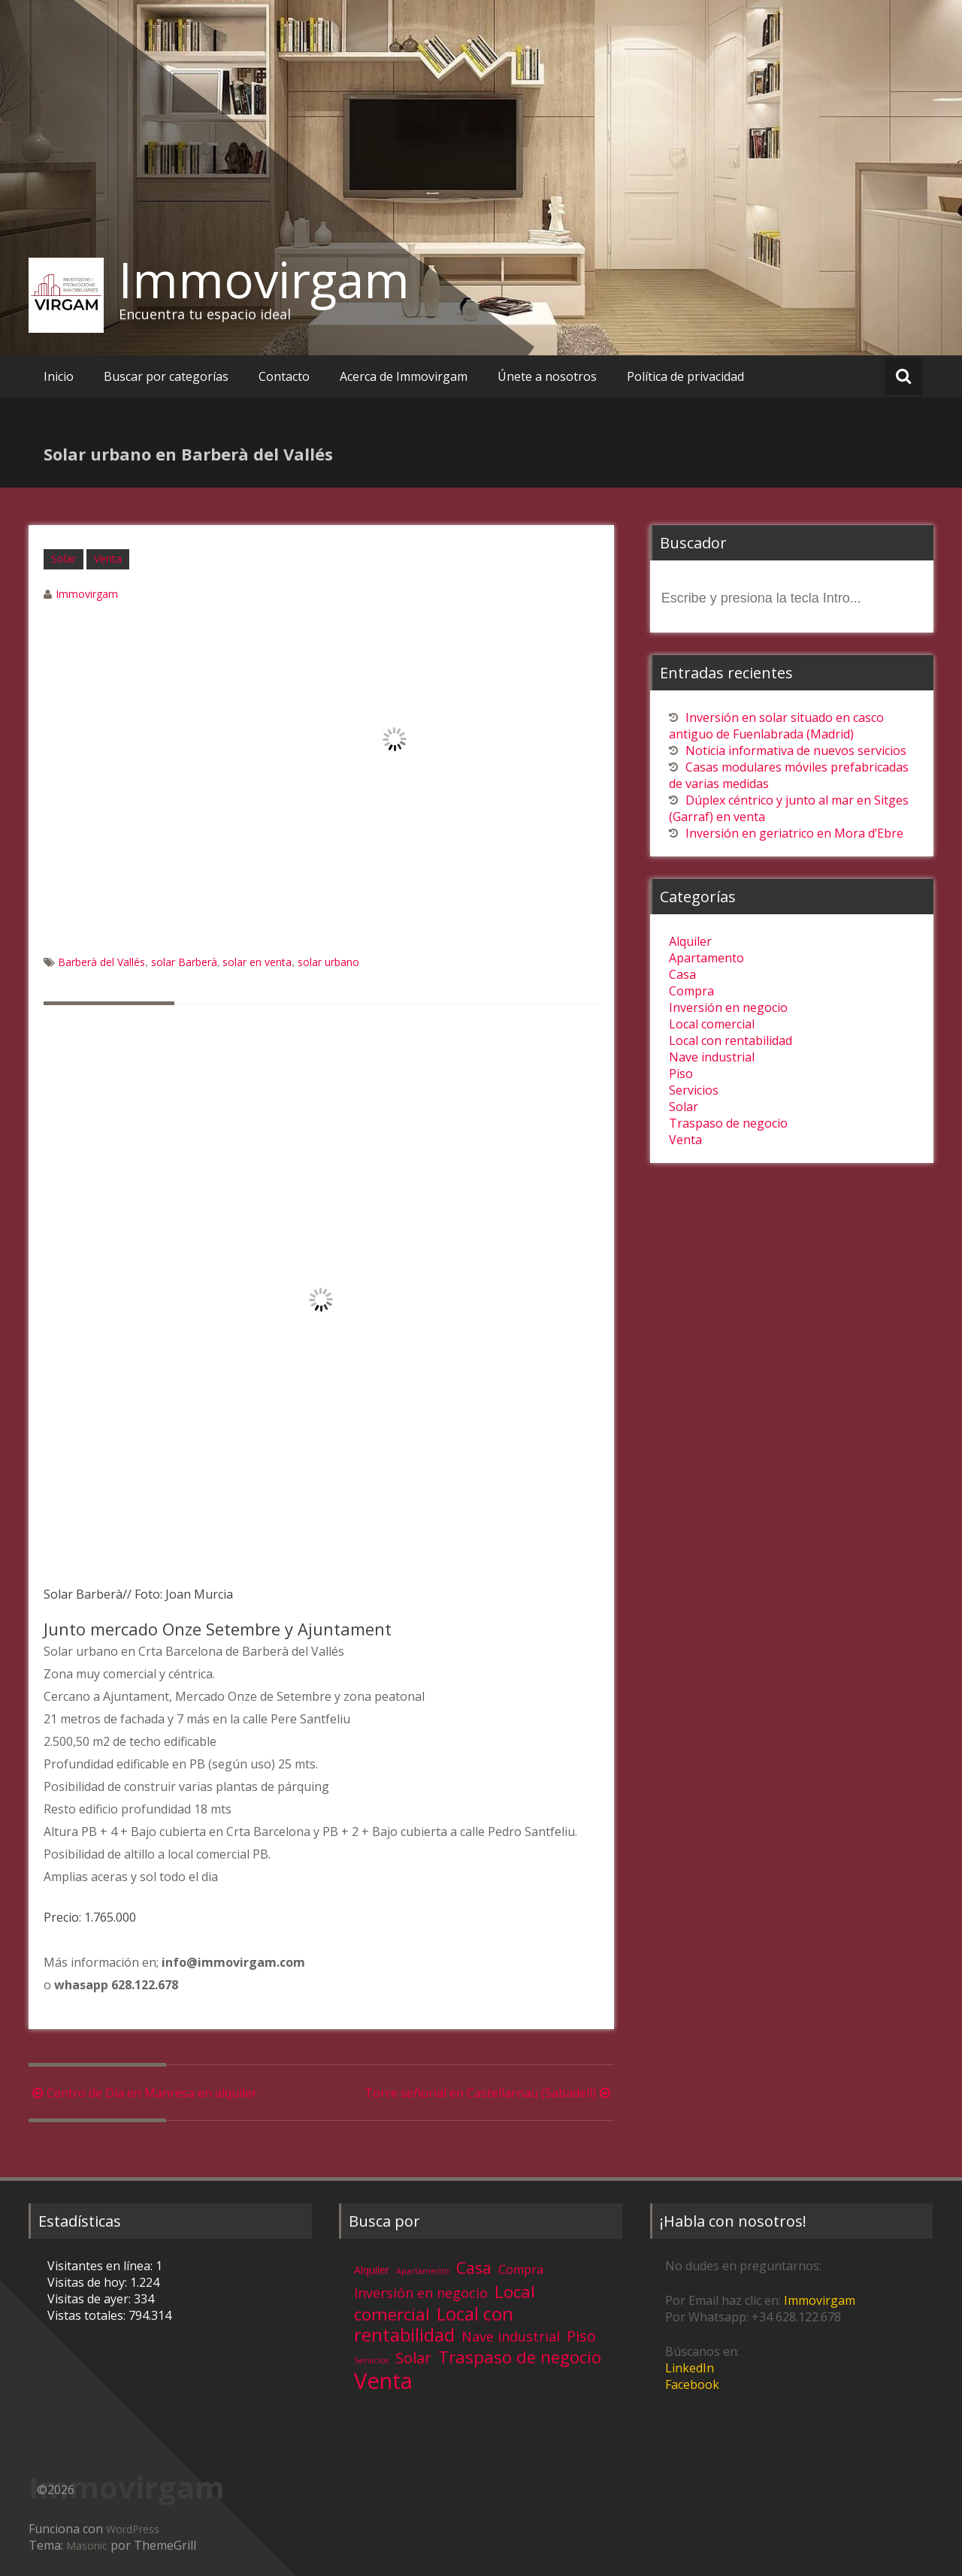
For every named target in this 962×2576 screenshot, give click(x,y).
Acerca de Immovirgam (403, 376)
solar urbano (328, 962)
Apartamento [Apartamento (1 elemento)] (422, 2271)
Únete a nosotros (547, 376)
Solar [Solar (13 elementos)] (413, 2357)
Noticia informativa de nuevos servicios (795, 750)
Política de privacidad (685, 376)
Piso (681, 1073)
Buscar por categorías (166, 376)
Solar (63, 558)
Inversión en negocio (728, 1007)
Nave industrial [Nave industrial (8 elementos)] (510, 2336)
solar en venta (257, 962)
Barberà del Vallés (101, 962)
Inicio (59, 376)
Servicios (693, 1090)
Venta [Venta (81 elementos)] (383, 2381)
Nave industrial (712, 1057)
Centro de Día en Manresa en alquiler (143, 2093)
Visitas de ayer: (90, 2299)
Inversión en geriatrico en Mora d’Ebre (794, 833)
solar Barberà (184, 962)
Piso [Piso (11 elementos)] (581, 2336)
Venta (108, 558)
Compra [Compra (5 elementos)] (520, 2269)
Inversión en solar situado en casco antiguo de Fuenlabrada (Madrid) (776, 725)
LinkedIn (689, 2368)
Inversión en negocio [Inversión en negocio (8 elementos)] (421, 2293)
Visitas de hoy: (88, 2282)
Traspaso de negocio (728, 1123)
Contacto (284, 376)
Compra (691, 991)
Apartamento (706, 958)
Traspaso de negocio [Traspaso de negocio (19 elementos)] (519, 2357)
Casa (682, 974)
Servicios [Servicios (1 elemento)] (371, 2360)
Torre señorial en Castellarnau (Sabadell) (489, 2093)
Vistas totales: (88, 2315)
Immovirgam (264, 279)
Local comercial (712, 1024)
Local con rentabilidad (730, 1040)
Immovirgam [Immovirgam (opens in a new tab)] (819, 2300)
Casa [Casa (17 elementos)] (474, 2268)
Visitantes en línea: (101, 2265)
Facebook (692, 2384)
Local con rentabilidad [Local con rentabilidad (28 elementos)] (433, 2324)
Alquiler (690, 941)
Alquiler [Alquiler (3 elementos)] (371, 2270)
